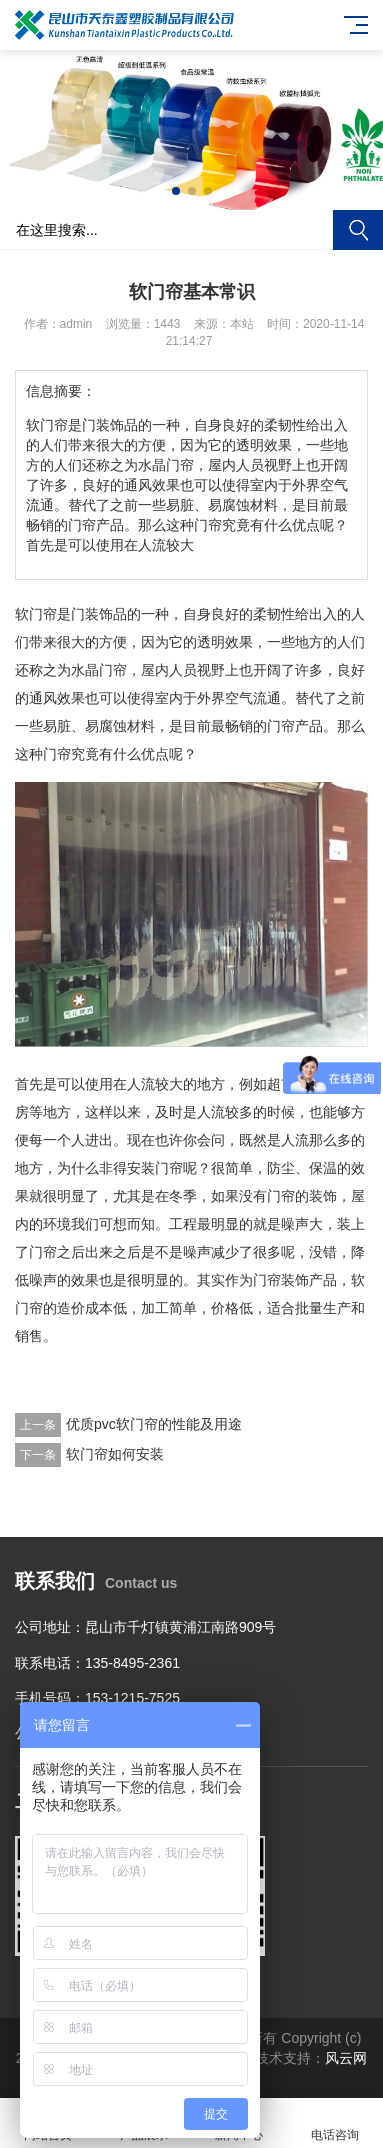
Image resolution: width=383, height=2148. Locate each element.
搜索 (358, 230)
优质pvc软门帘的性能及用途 (154, 1424)
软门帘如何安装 (115, 1454)
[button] (176, 191)
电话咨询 (335, 2123)
